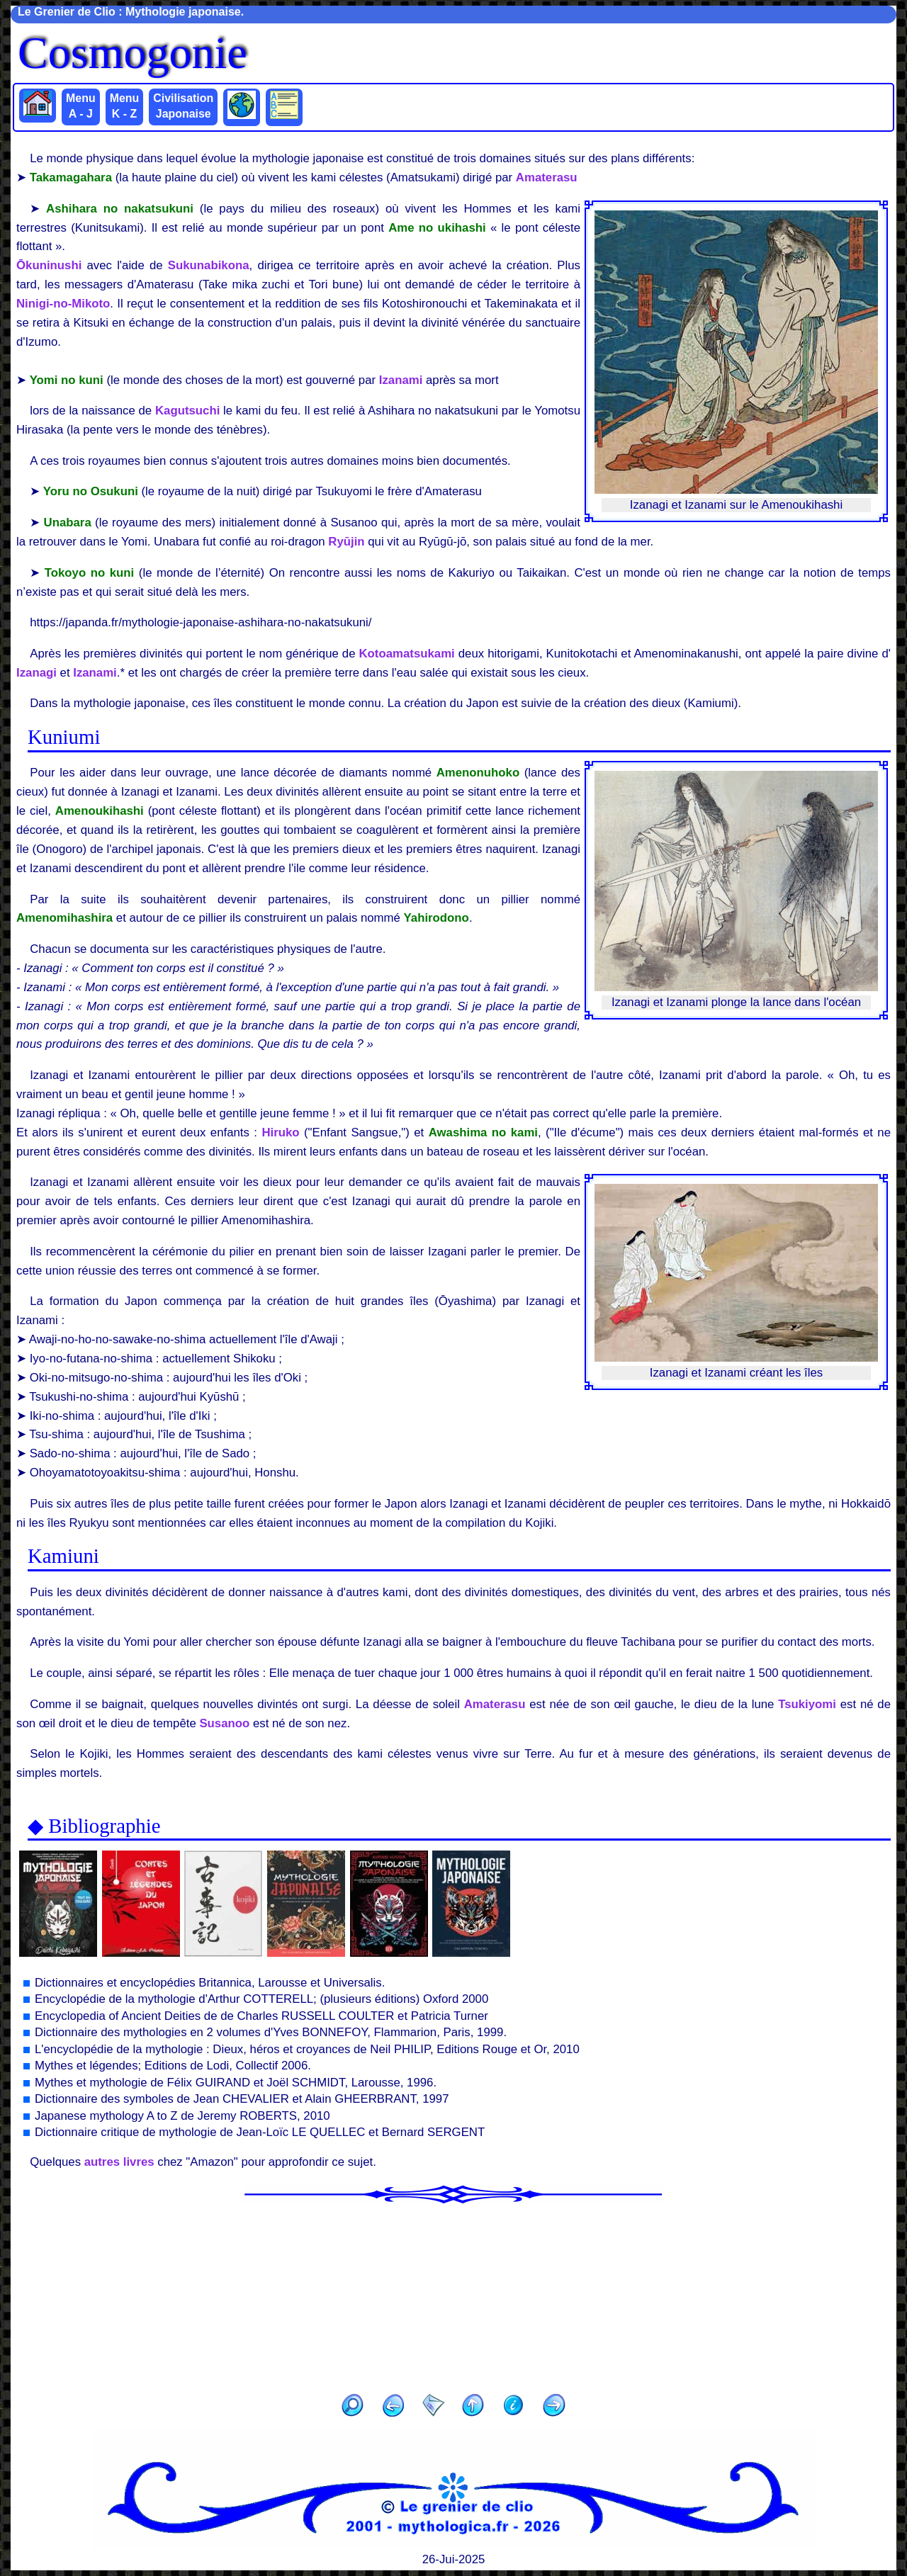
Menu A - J (81, 106)
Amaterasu (547, 177)
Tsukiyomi (807, 1704)
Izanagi (36, 672)
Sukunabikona (208, 265)
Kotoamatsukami (407, 653)
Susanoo (224, 1723)
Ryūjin (346, 541)
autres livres (119, 2162)
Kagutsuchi (187, 410)
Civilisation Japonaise (183, 106)
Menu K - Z (125, 106)
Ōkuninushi (48, 265)
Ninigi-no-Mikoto (63, 303)
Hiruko (280, 1132)
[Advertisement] (453, 2294)
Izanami (401, 380)
